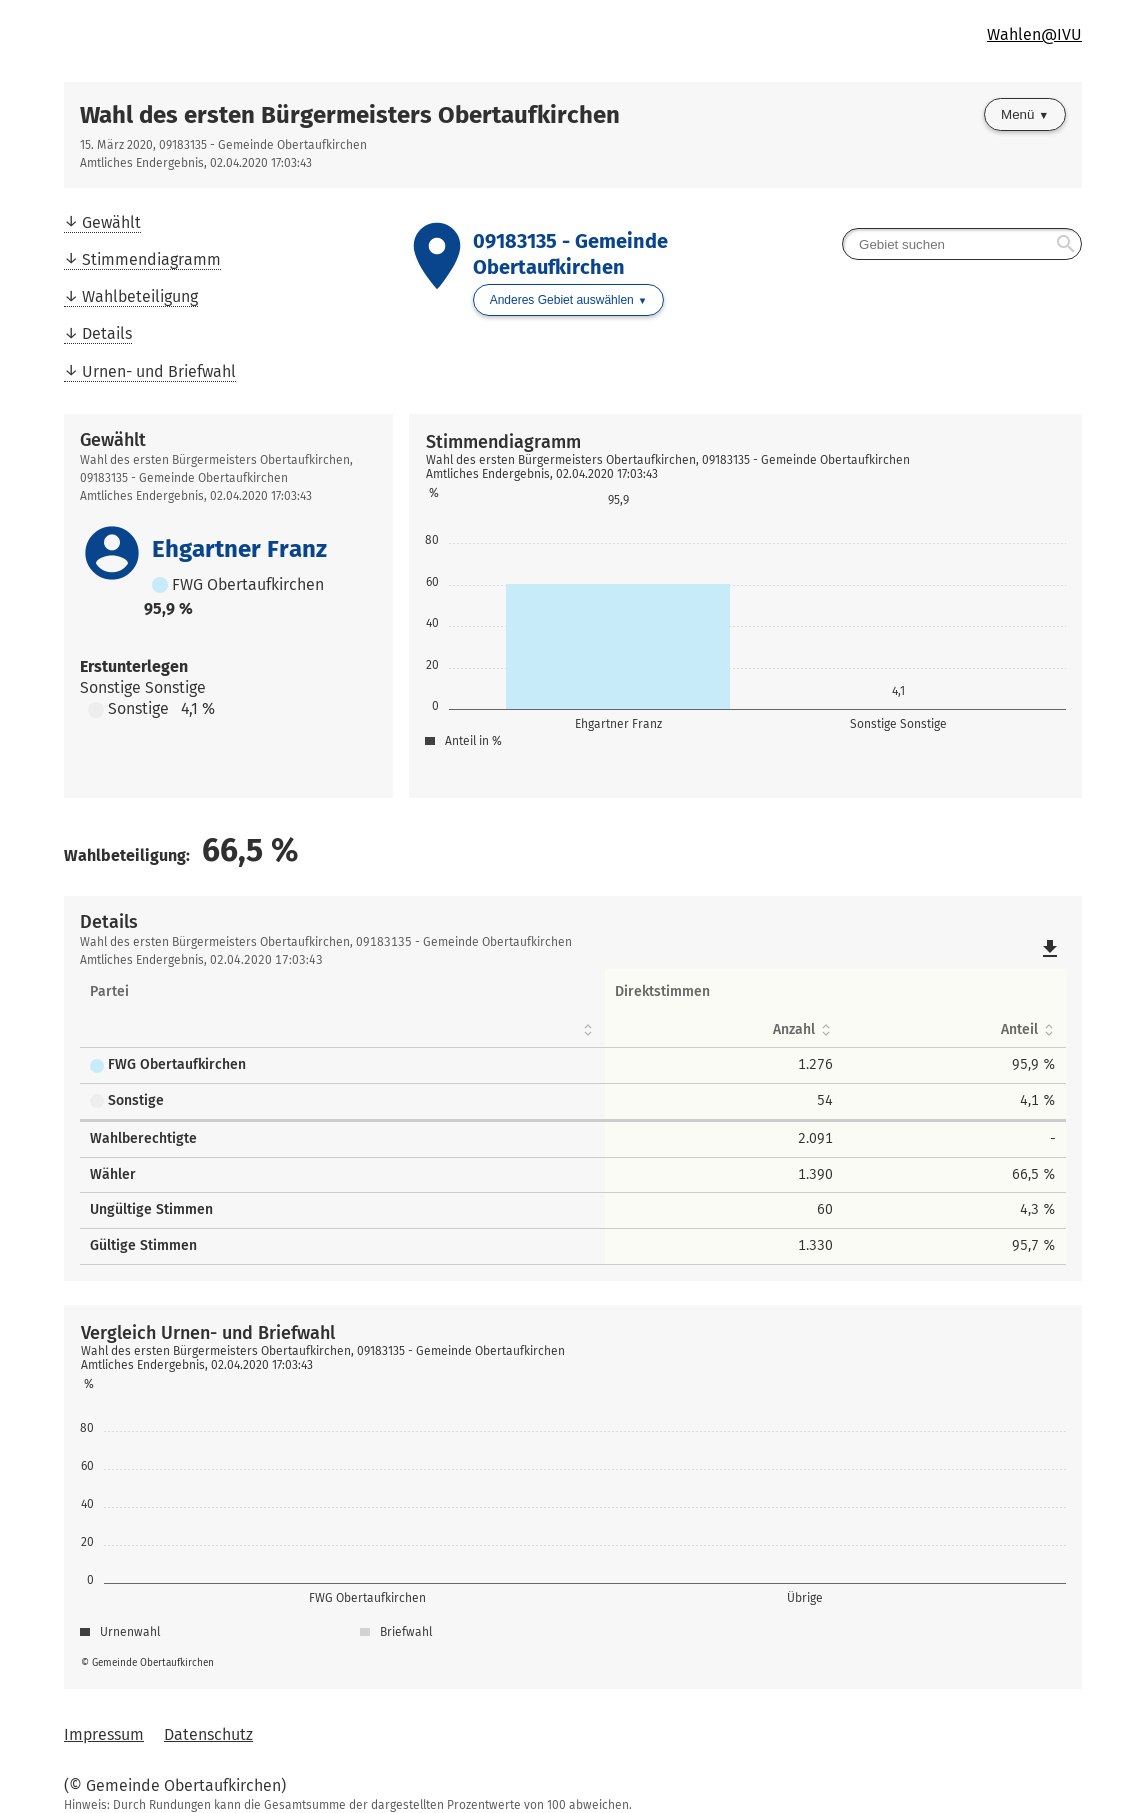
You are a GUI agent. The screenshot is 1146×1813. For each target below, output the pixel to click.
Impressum (104, 1734)
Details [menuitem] (107, 333)
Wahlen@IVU (1034, 34)
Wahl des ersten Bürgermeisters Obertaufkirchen (350, 115)
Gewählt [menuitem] (111, 222)
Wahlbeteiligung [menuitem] (140, 296)
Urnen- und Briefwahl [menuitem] (159, 371)
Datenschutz (208, 1734)
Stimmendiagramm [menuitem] (151, 259)
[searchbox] (962, 244)
